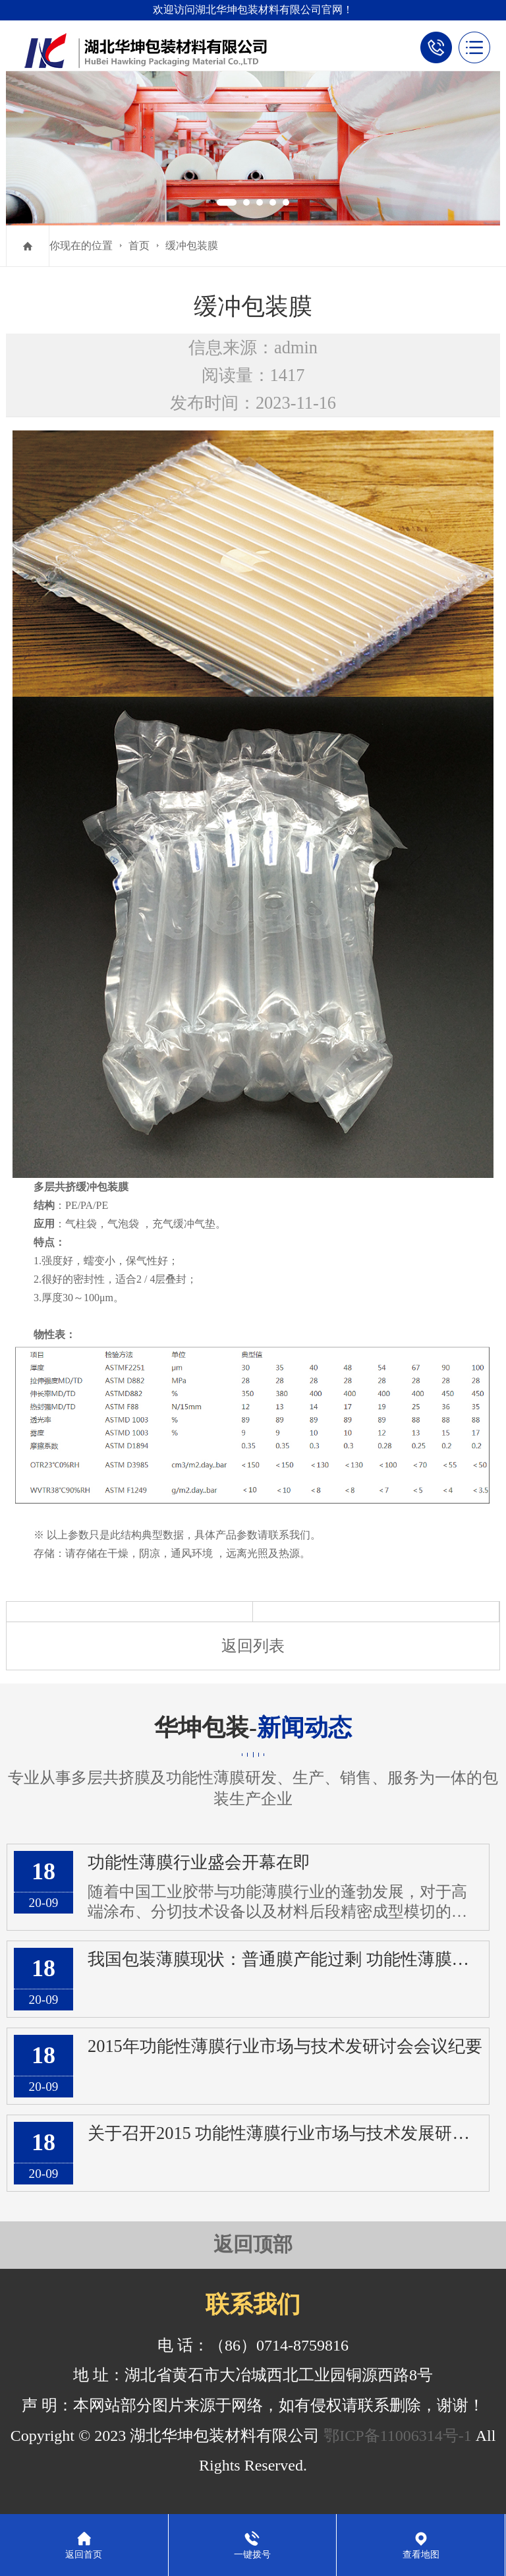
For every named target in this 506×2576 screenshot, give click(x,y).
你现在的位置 (81, 245)
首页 (139, 245)
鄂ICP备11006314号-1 (397, 2435)
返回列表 (253, 1645)
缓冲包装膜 (191, 245)
